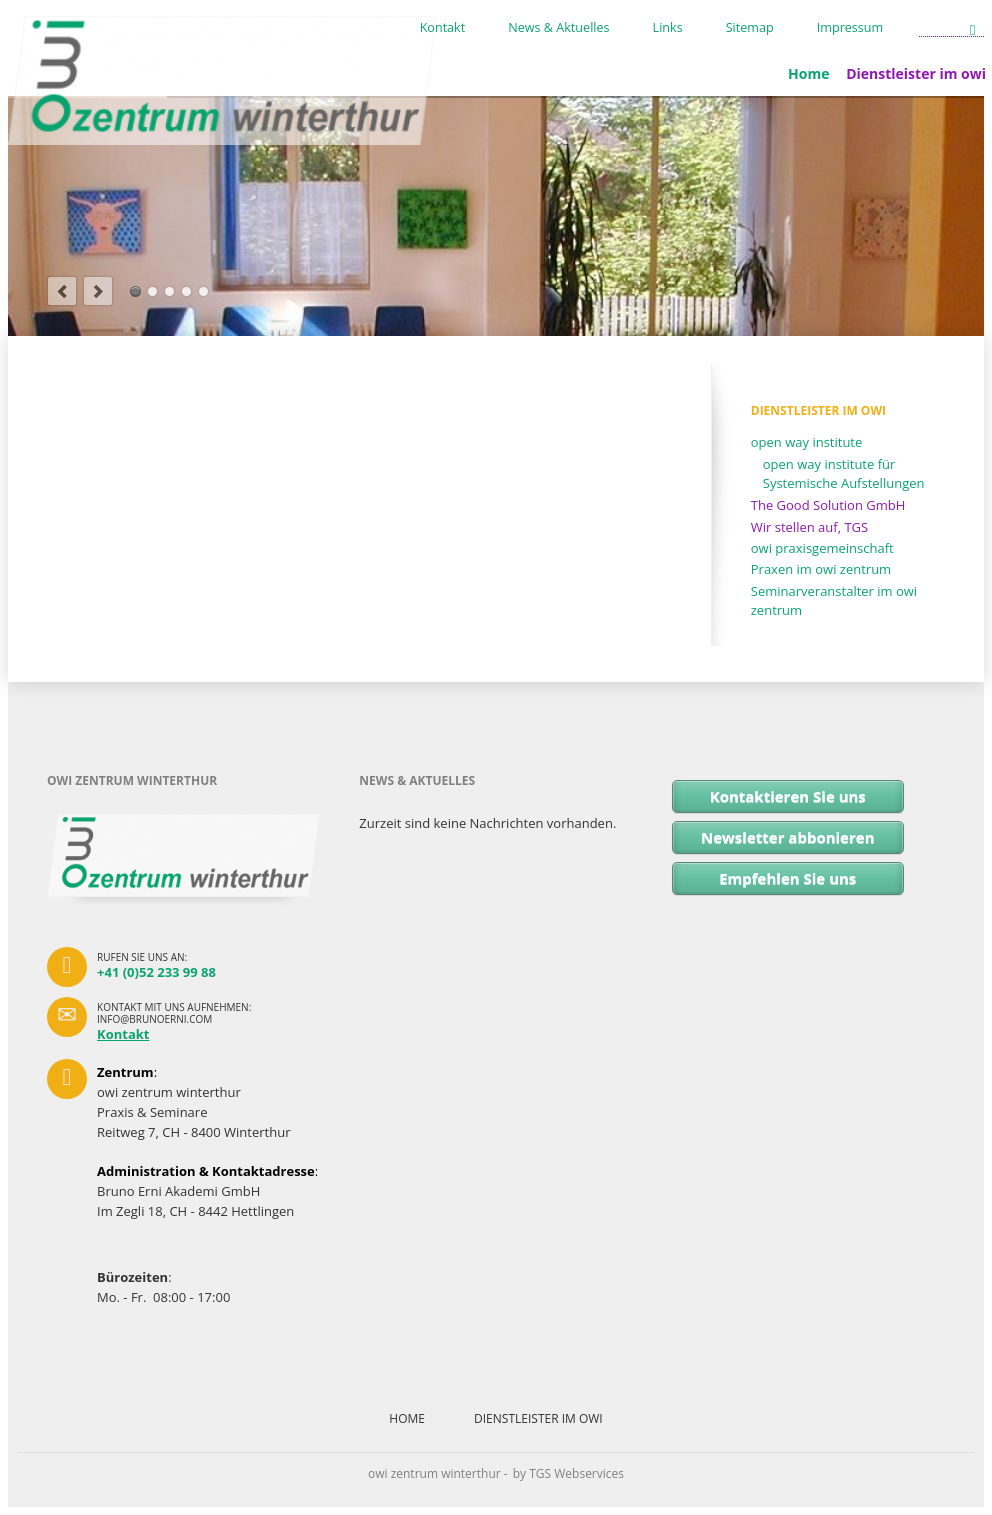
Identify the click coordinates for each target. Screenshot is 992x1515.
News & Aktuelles (558, 28)
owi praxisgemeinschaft (822, 548)
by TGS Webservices (568, 1473)
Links (668, 28)
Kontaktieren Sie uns (788, 796)
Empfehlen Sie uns (787, 878)
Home (808, 73)
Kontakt (443, 28)
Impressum (850, 28)
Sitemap (750, 28)
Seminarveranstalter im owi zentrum (834, 601)
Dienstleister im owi (538, 1418)
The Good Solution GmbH (828, 505)
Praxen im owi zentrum (821, 569)
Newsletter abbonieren (788, 837)
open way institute (807, 442)
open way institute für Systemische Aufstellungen (844, 474)
